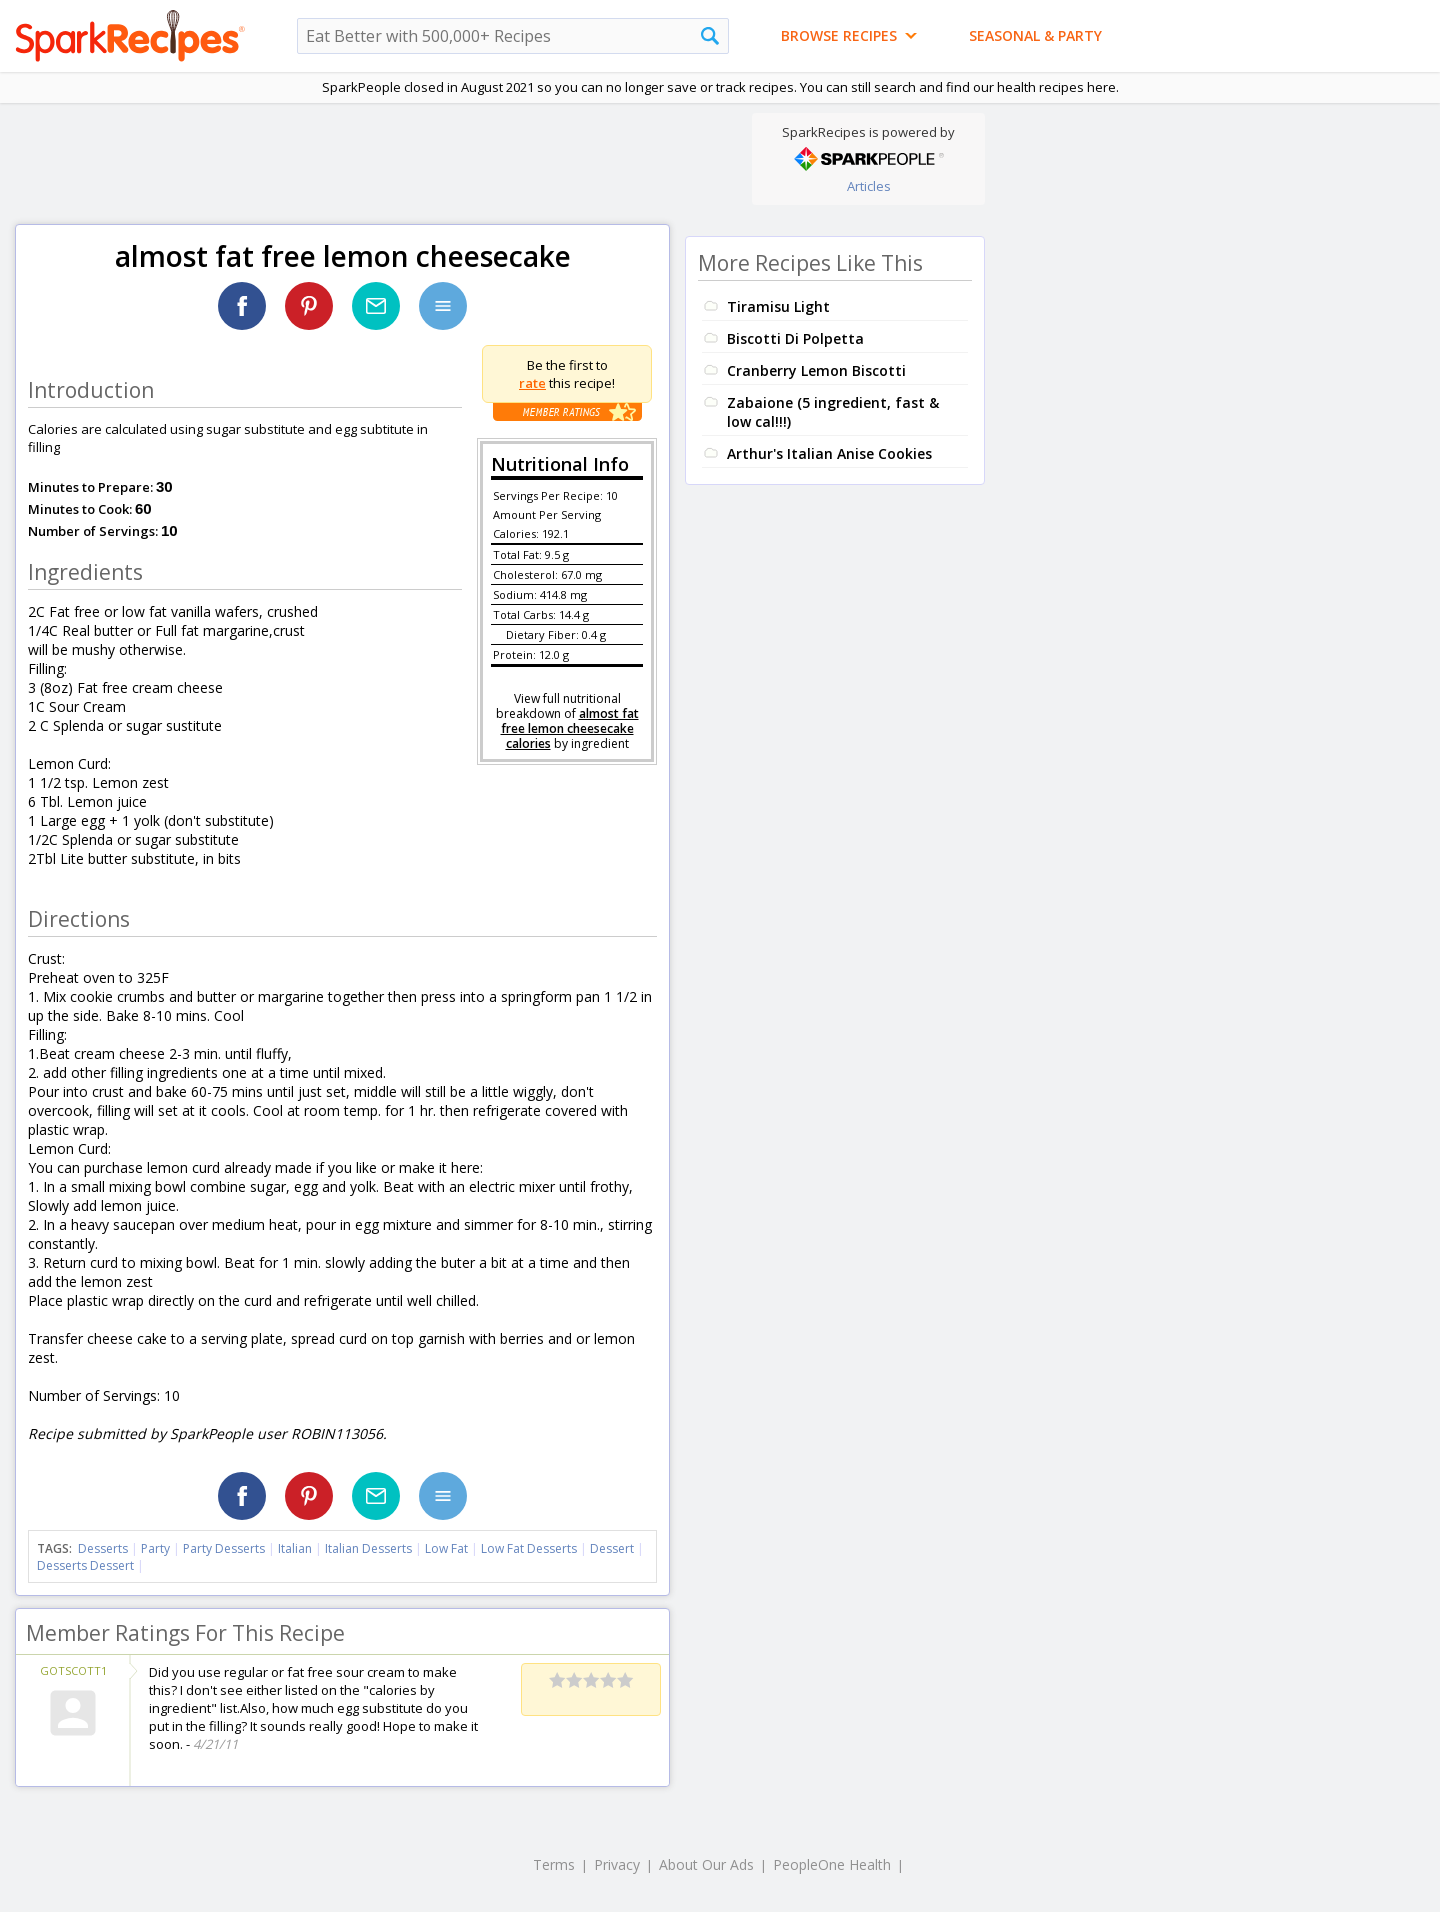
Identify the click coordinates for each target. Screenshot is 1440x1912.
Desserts (103, 1548)
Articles (869, 186)
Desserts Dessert (85, 1565)
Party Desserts (224, 1548)
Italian (295, 1548)
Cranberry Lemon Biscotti (816, 370)
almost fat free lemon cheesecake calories (570, 728)
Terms (554, 1864)
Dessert (612, 1548)
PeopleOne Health (832, 1864)
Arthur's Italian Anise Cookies (829, 453)
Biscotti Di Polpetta (795, 338)
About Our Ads (706, 1864)
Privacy (617, 1864)
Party (155, 1548)
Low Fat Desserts (529, 1548)
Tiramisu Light (778, 306)
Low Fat (446, 1548)
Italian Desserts (368, 1548)
